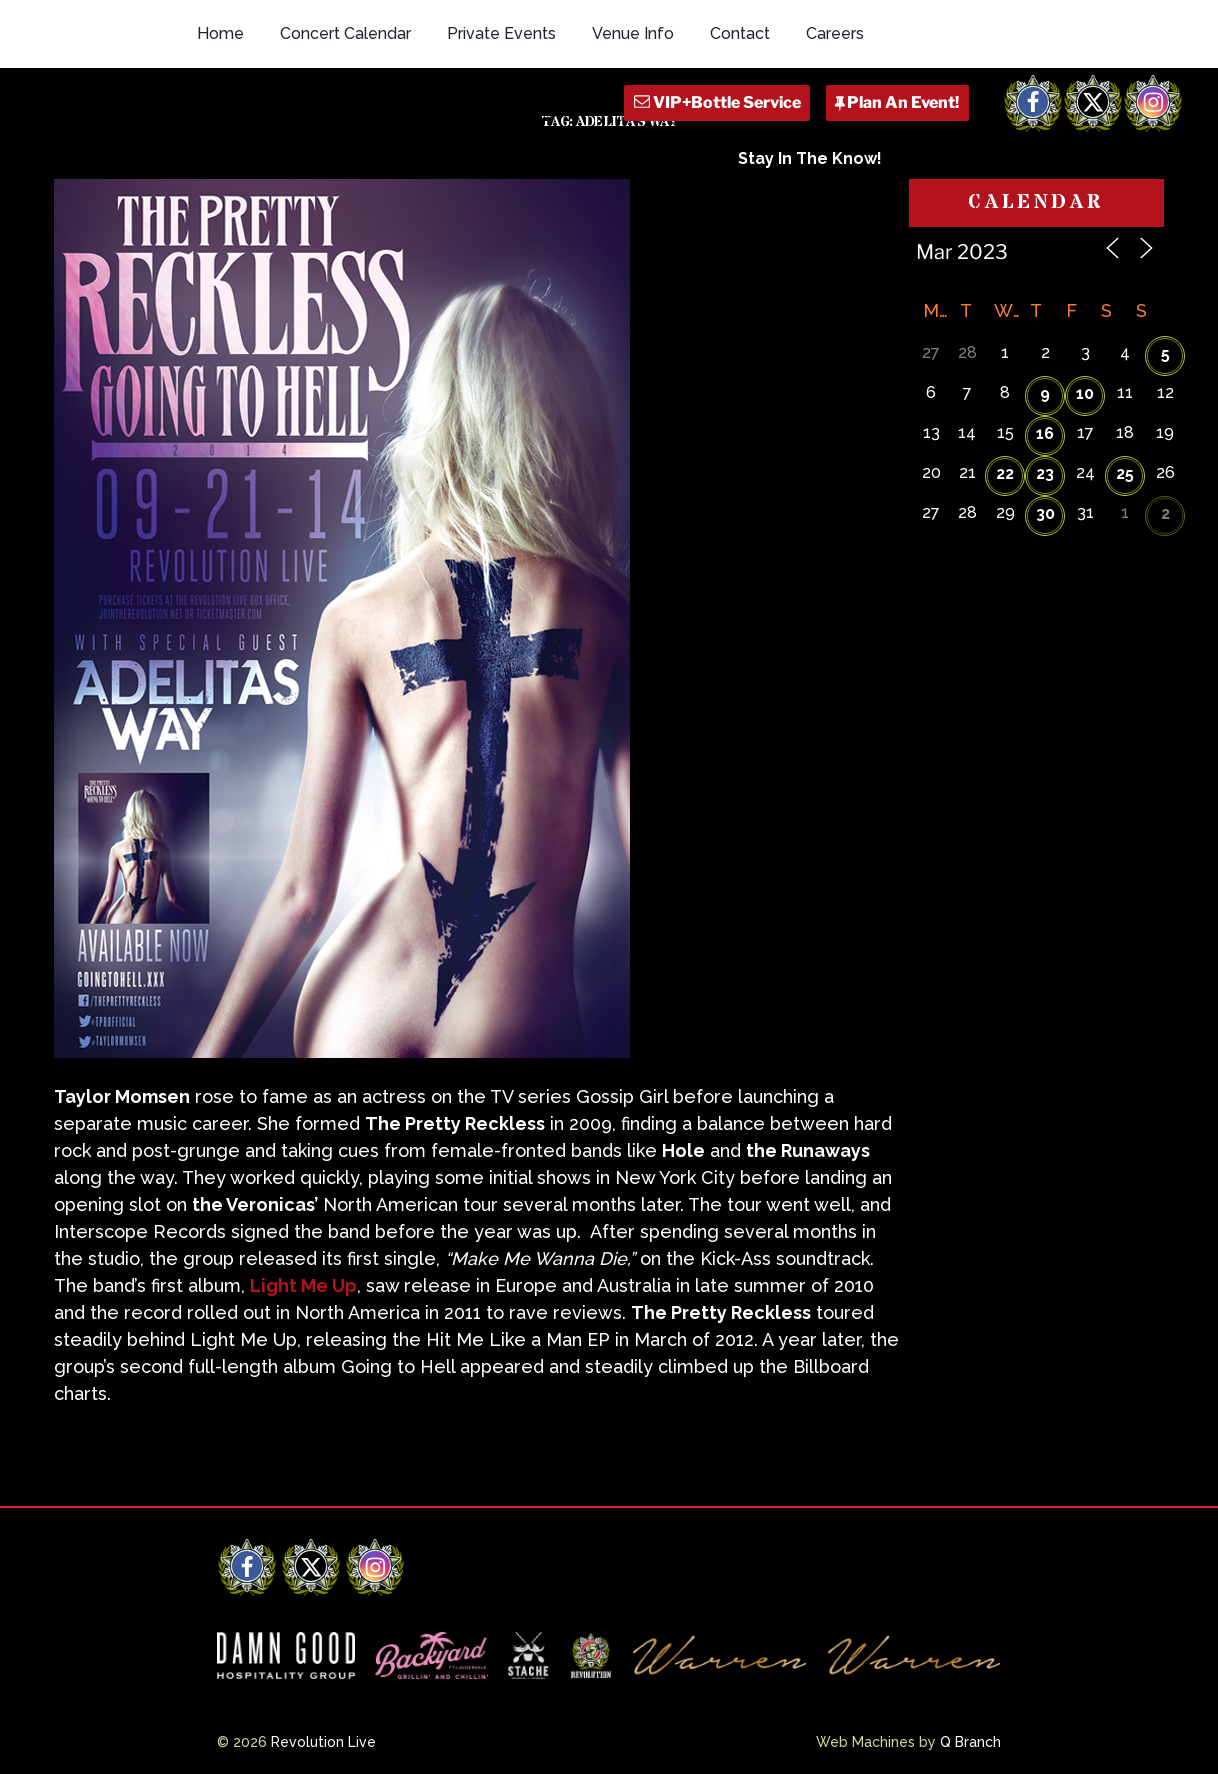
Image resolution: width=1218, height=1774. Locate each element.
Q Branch (970, 1742)
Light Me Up (303, 1285)
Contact (740, 33)
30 (1045, 513)
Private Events (501, 33)
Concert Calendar (345, 33)
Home (220, 33)
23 (1045, 473)
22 (1005, 473)
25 (1125, 473)
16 (1045, 433)
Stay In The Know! (810, 158)
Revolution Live (323, 1742)
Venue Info (633, 33)
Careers (835, 33)
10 (1085, 393)
